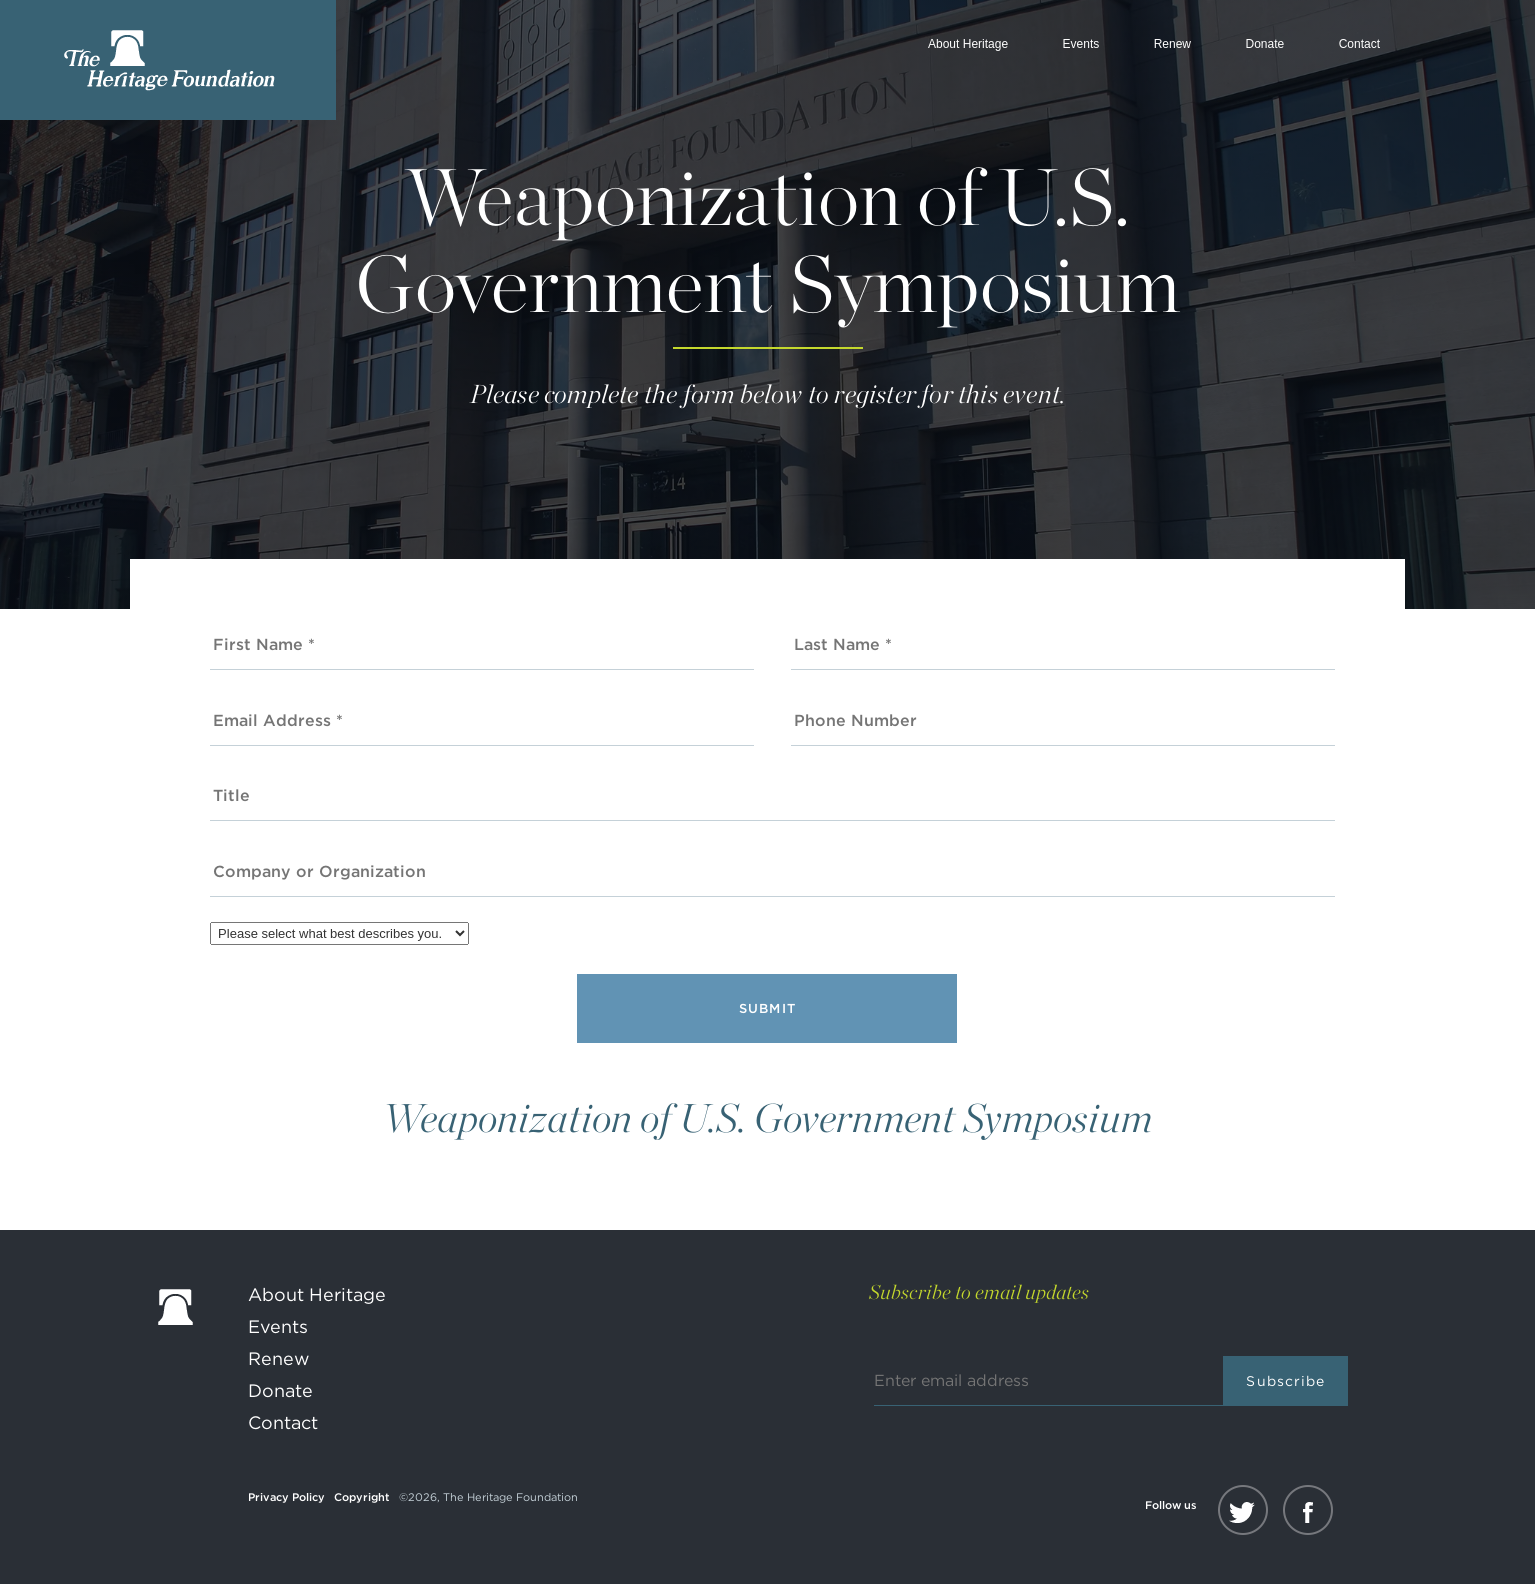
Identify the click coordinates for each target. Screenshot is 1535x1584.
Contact (1359, 44)
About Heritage (968, 44)
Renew (1172, 44)
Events (1081, 44)
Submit (767, 1008)
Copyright (362, 1497)
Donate (1264, 44)
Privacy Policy (286, 1497)
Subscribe (1285, 1381)
